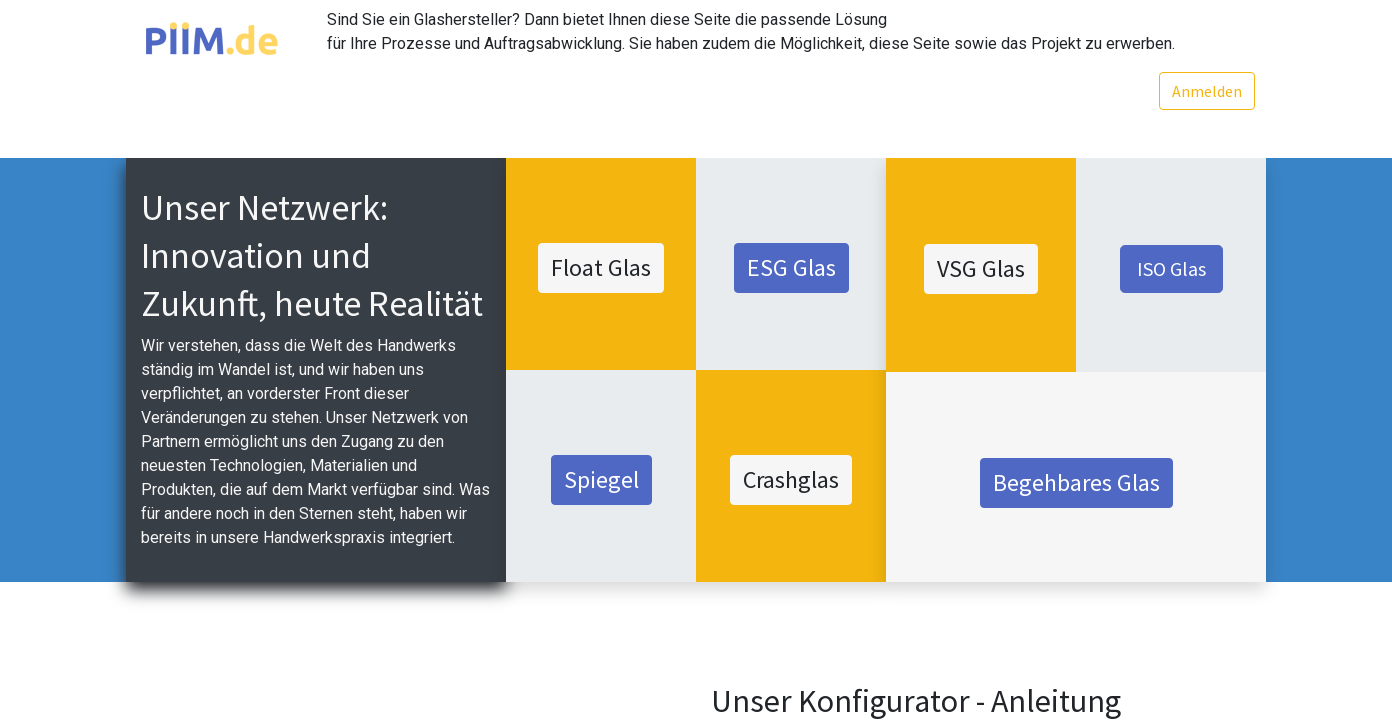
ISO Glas (1171, 268)
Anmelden (1203, 91)
